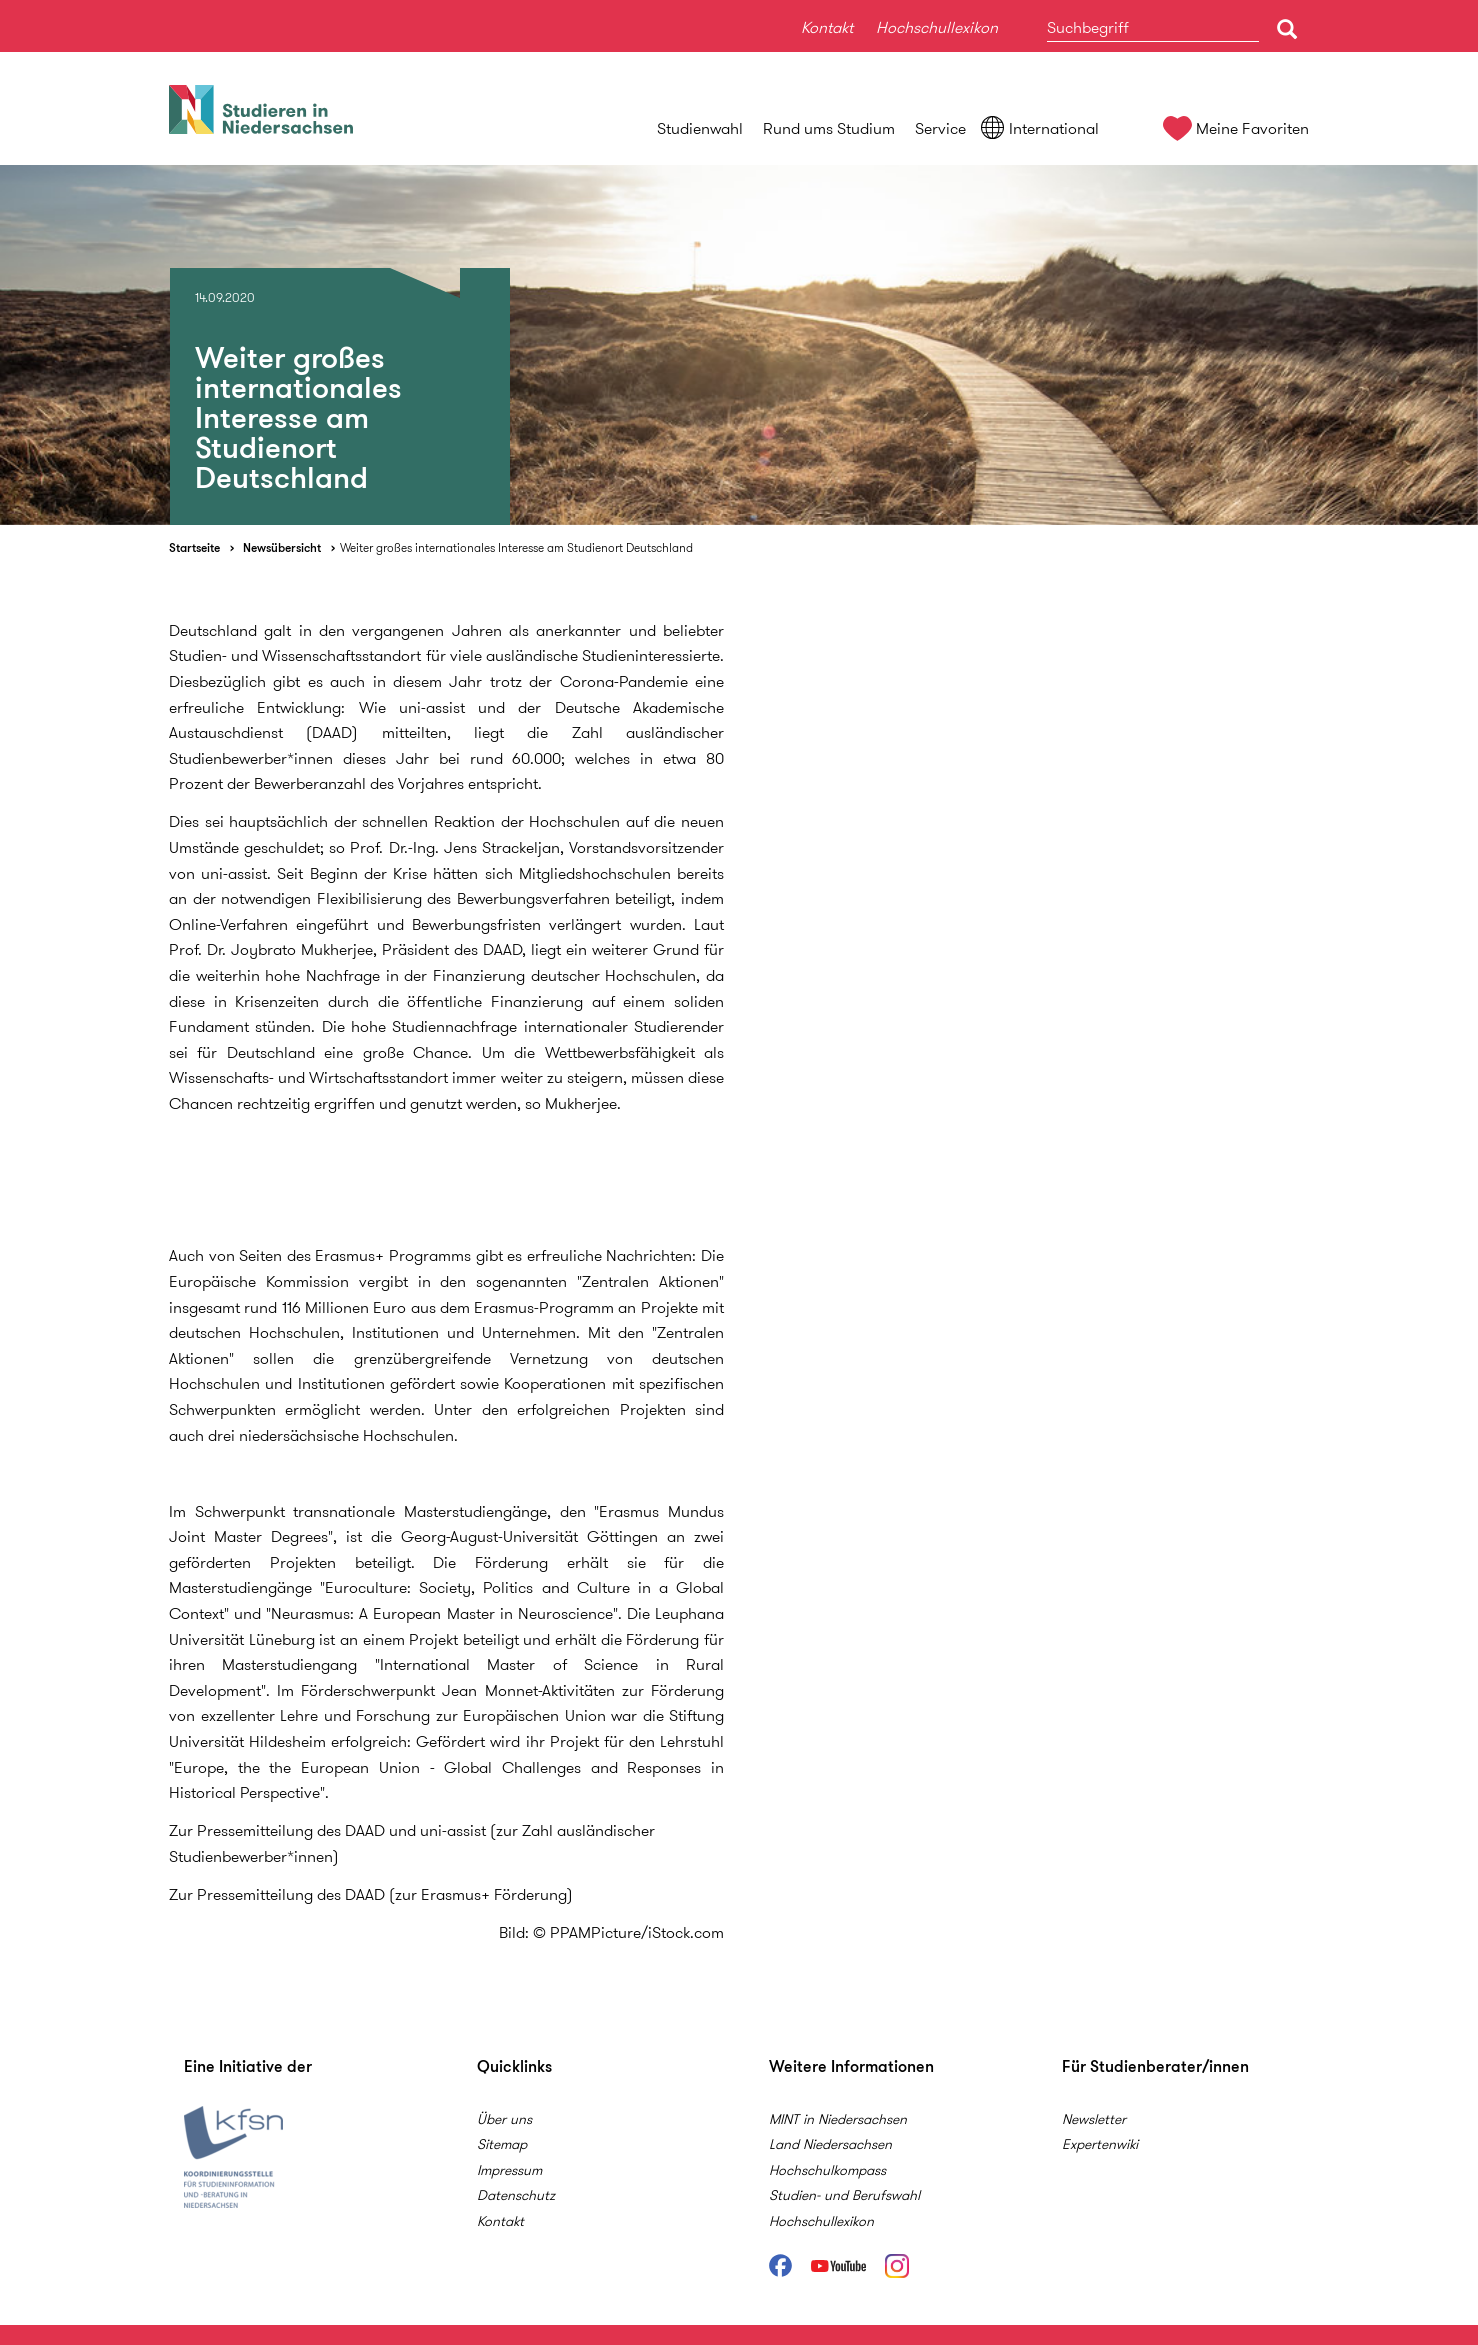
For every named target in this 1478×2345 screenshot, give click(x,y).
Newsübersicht (282, 547)
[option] (739, 345)
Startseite (194, 547)
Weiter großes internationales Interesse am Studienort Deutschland (516, 547)
